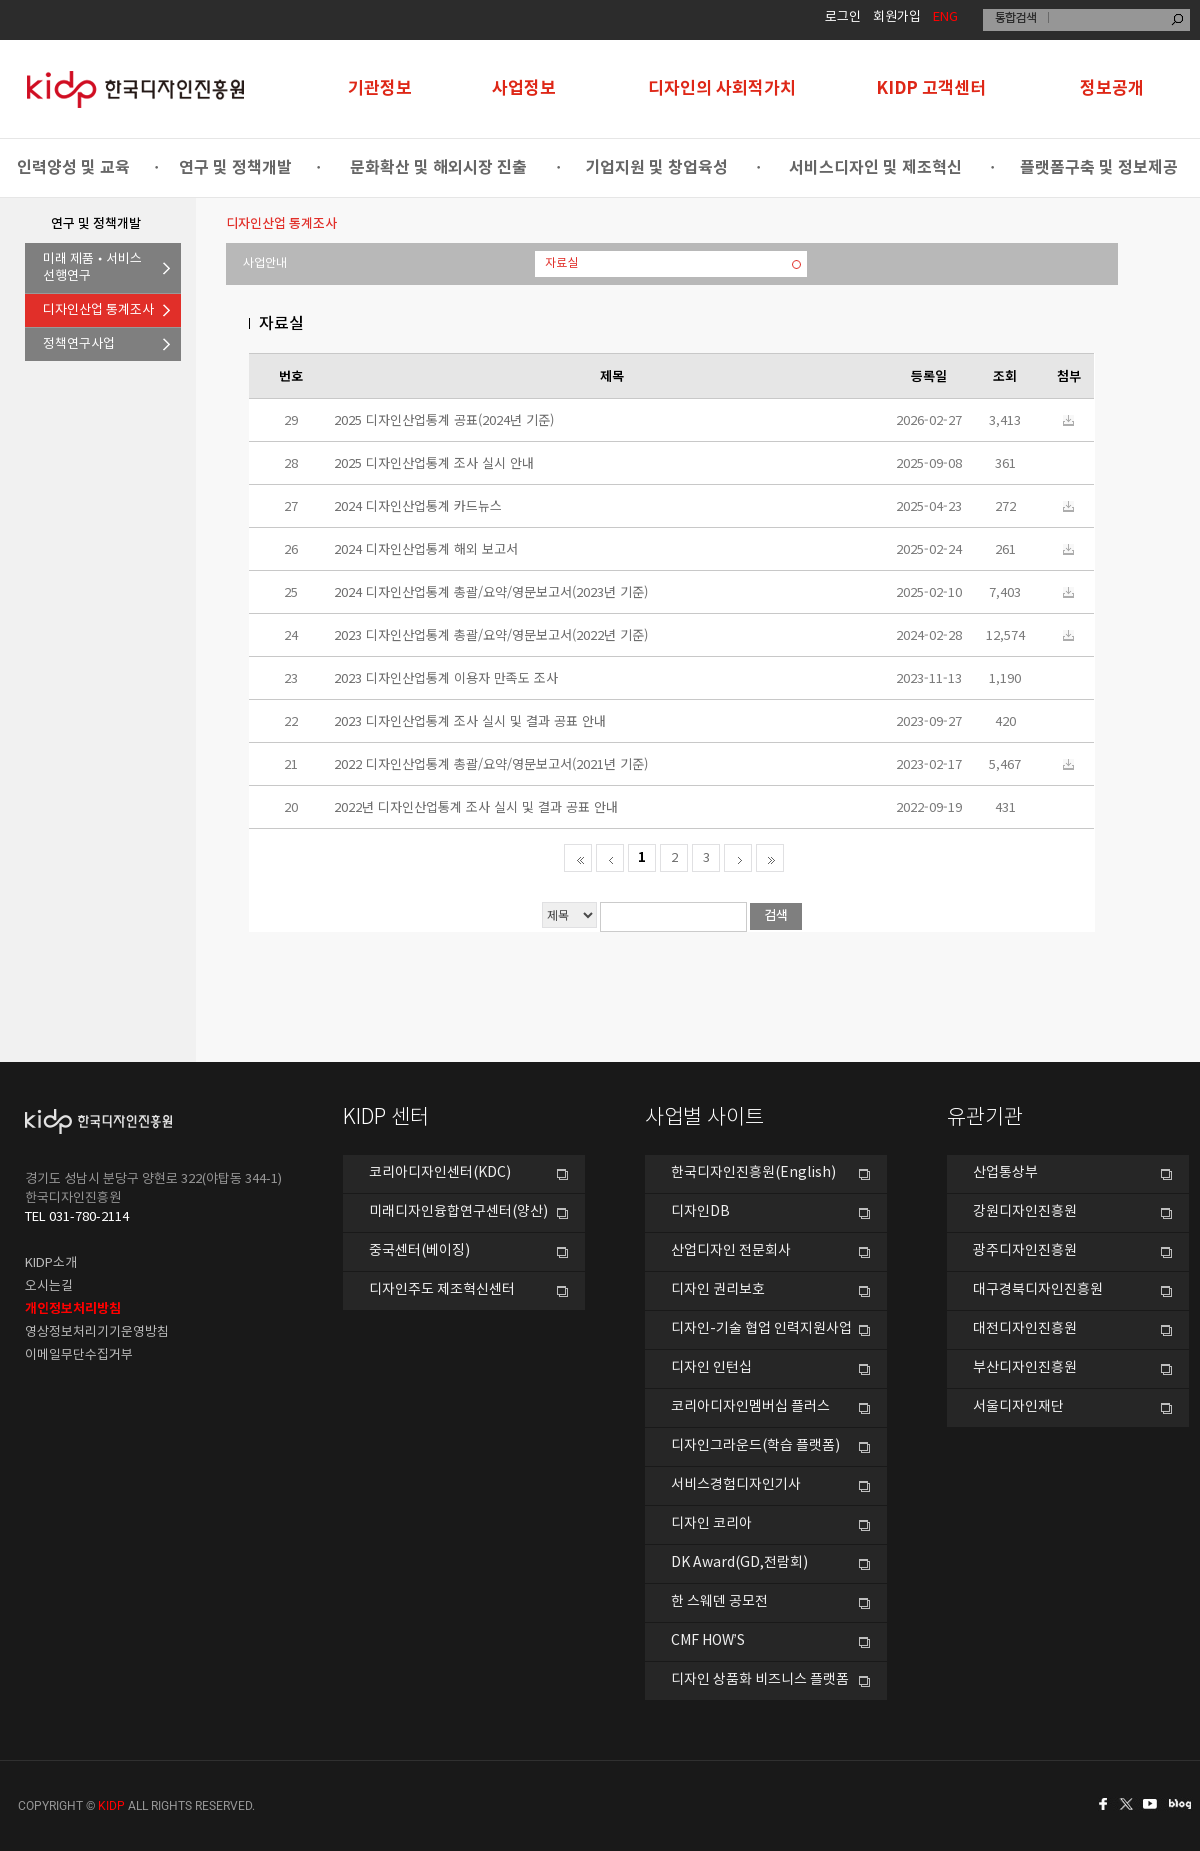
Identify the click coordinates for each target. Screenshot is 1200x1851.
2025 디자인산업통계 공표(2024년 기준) (444, 419)
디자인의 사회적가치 (722, 88)
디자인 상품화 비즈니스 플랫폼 (760, 1680)
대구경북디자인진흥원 (1038, 1290)
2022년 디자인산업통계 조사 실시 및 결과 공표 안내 (476, 806)
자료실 (561, 263)
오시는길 (49, 1286)
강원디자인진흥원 (1025, 1212)
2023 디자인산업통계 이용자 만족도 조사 (446, 677)
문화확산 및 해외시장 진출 (438, 168)
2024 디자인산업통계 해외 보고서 (426, 548)
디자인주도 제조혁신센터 (442, 1290)
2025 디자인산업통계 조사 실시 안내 (434, 462)
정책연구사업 (79, 344)
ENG (945, 17)
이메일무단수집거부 (79, 1355)
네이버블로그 (1184, 1804)
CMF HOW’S (708, 1641)
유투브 (1156, 1804)
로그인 (843, 17)
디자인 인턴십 (711, 1368)
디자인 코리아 (711, 1524)
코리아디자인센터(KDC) (440, 1173)
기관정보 (380, 88)
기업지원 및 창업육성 (656, 168)
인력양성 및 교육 (73, 168)
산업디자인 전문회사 (731, 1251)
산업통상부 (1005, 1173)
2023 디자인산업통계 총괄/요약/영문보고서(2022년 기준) (491, 634)
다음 (738, 858)
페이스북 (1100, 1804)
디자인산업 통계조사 (98, 310)
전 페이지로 (610, 858)
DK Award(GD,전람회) (739, 1563)
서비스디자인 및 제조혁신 (875, 168)
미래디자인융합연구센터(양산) (458, 1212)
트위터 (1128, 1804)
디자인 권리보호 (718, 1290)
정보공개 (1112, 88)
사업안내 (265, 263)
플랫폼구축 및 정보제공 (1099, 168)
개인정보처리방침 (73, 1309)
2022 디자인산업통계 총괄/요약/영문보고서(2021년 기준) (491, 763)
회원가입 (897, 17)
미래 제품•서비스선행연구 (92, 268)
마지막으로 (770, 858)
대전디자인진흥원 (1025, 1329)
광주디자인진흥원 (1025, 1251)
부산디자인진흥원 (1025, 1368)
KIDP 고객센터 (931, 88)
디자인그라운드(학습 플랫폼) (755, 1446)
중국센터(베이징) (419, 1251)
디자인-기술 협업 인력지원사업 (761, 1329)
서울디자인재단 (1018, 1407)
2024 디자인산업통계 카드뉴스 (418, 505)
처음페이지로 (578, 858)
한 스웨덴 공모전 (719, 1602)
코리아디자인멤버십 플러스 (750, 1407)
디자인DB (700, 1212)
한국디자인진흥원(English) (753, 1173)
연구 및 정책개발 (235, 168)
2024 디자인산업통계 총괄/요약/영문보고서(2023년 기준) (491, 591)
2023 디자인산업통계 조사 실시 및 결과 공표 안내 (470, 720)
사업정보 (524, 88)
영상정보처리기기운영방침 (97, 1332)
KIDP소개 (51, 1263)
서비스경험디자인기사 (736, 1485)
